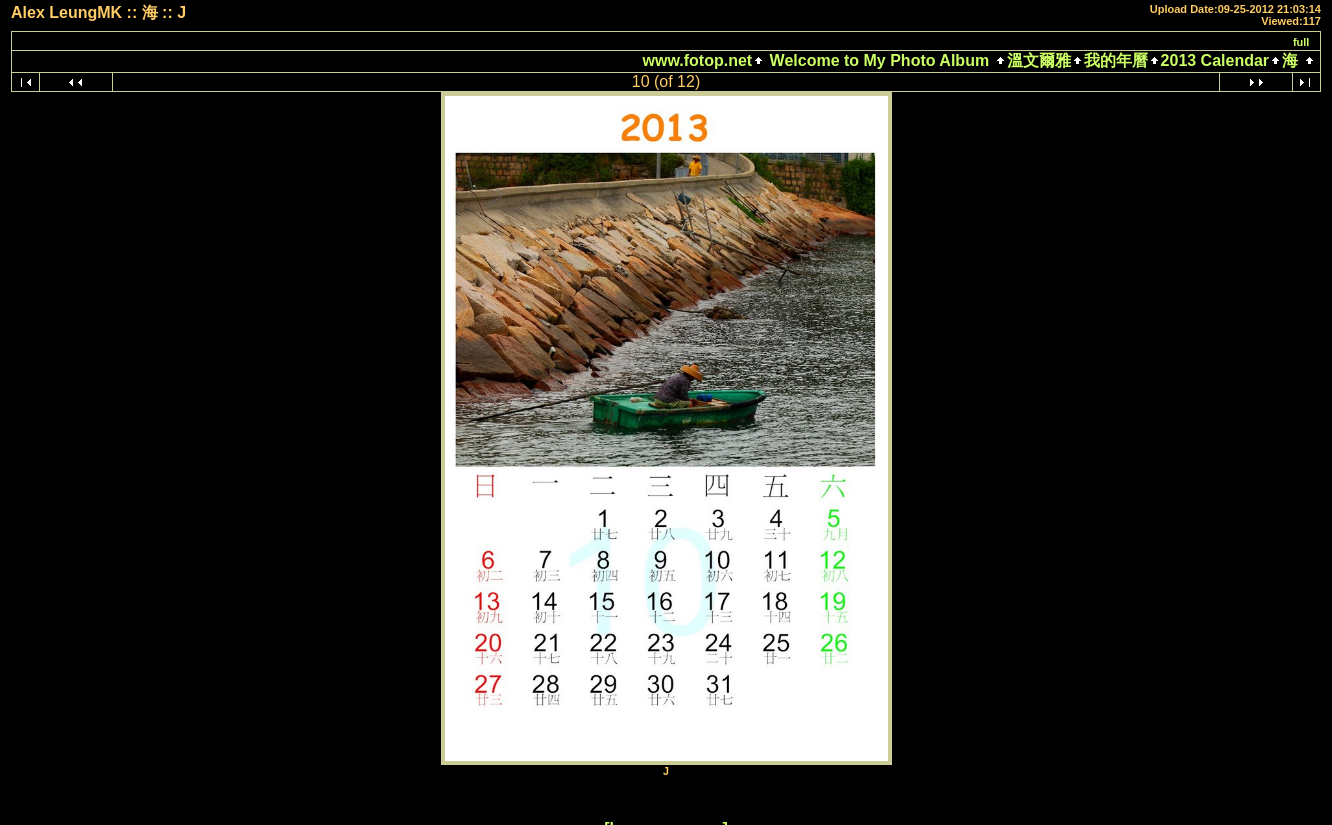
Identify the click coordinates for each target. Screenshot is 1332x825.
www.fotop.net (698, 60)
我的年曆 (1116, 60)
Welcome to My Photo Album (879, 60)
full (1301, 42)
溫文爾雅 (1039, 60)
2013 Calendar (1215, 60)
